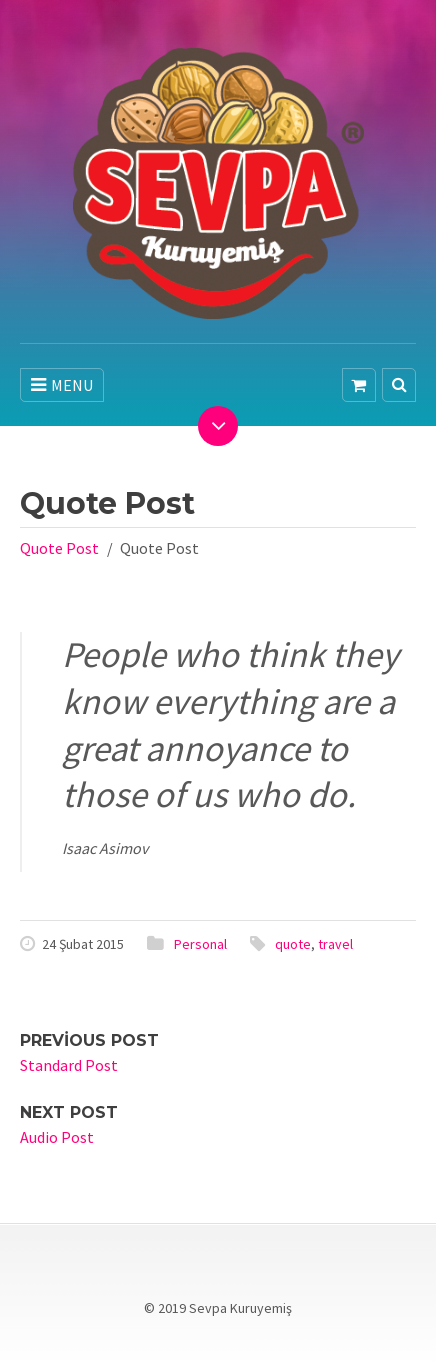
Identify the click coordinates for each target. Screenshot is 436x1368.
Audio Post (57, 1137)
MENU (62, 385)
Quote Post (59, 548)
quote (293, 944)
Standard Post (69, 1065)
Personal (200, 944)
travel (335, 944)
